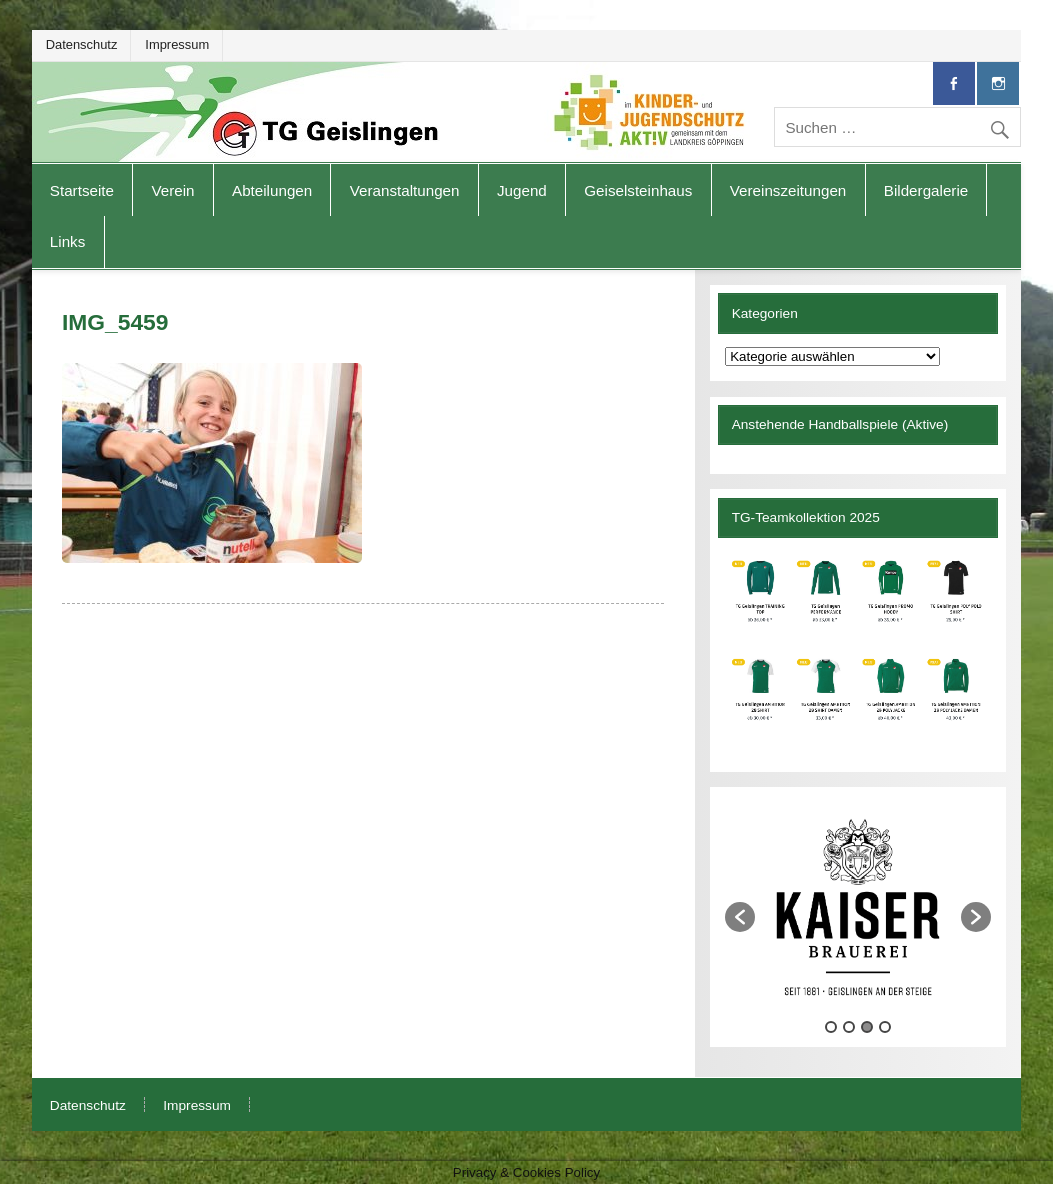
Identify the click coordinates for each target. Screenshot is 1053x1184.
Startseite (82, 190)
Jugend (522, 190)
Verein (172, 190)
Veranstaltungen (405, 190)
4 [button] (885, 1027)
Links (67, 241)
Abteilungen (272, 190)
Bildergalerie (926, 190)
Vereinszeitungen (788, 190)
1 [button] (831, 1027)
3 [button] (867, 1027)
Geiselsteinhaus (638, 190)
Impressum (177, 44)
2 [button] (849, 1027)
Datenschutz (82, 44)
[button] (740, 917)
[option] (858, 907)
